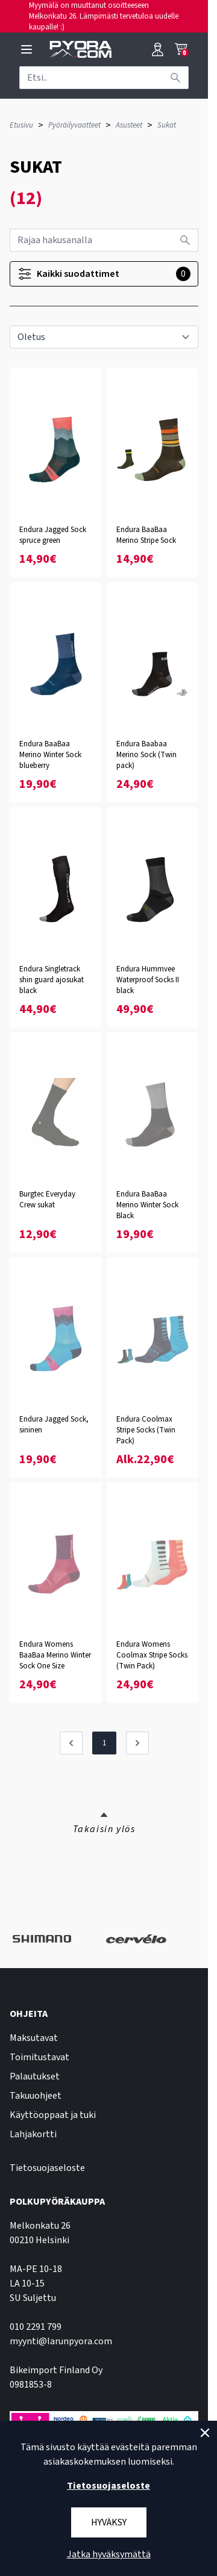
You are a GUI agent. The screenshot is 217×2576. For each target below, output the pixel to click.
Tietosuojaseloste (47, 2168)
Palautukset (35, 2076)
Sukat (166, 125)
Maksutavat (34, 2038)
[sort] (104, 337)
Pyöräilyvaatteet (74, 125)
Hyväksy (109, 2522)
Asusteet (129, 125)
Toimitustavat (39, 2057)
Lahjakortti (33, 2134)
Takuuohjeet (35, 2095)
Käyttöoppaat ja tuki (53, 2115)
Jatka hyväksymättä (109, 2554)
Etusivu (21, 125)
